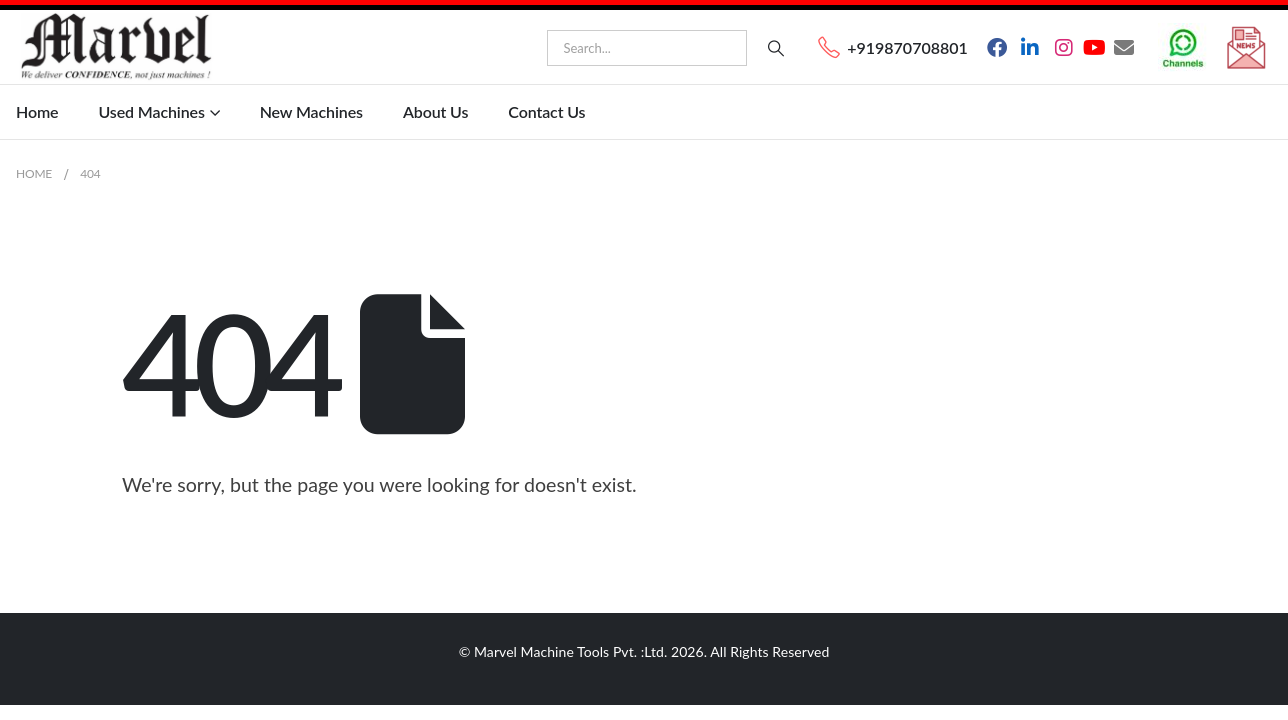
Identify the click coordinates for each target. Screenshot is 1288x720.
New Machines (311, 111)
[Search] (776, 48)
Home (37, 111)
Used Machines (151, 111)
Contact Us (546, 111)
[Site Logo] (116, 47)
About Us (435, 111)
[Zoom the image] (1183, 34)
